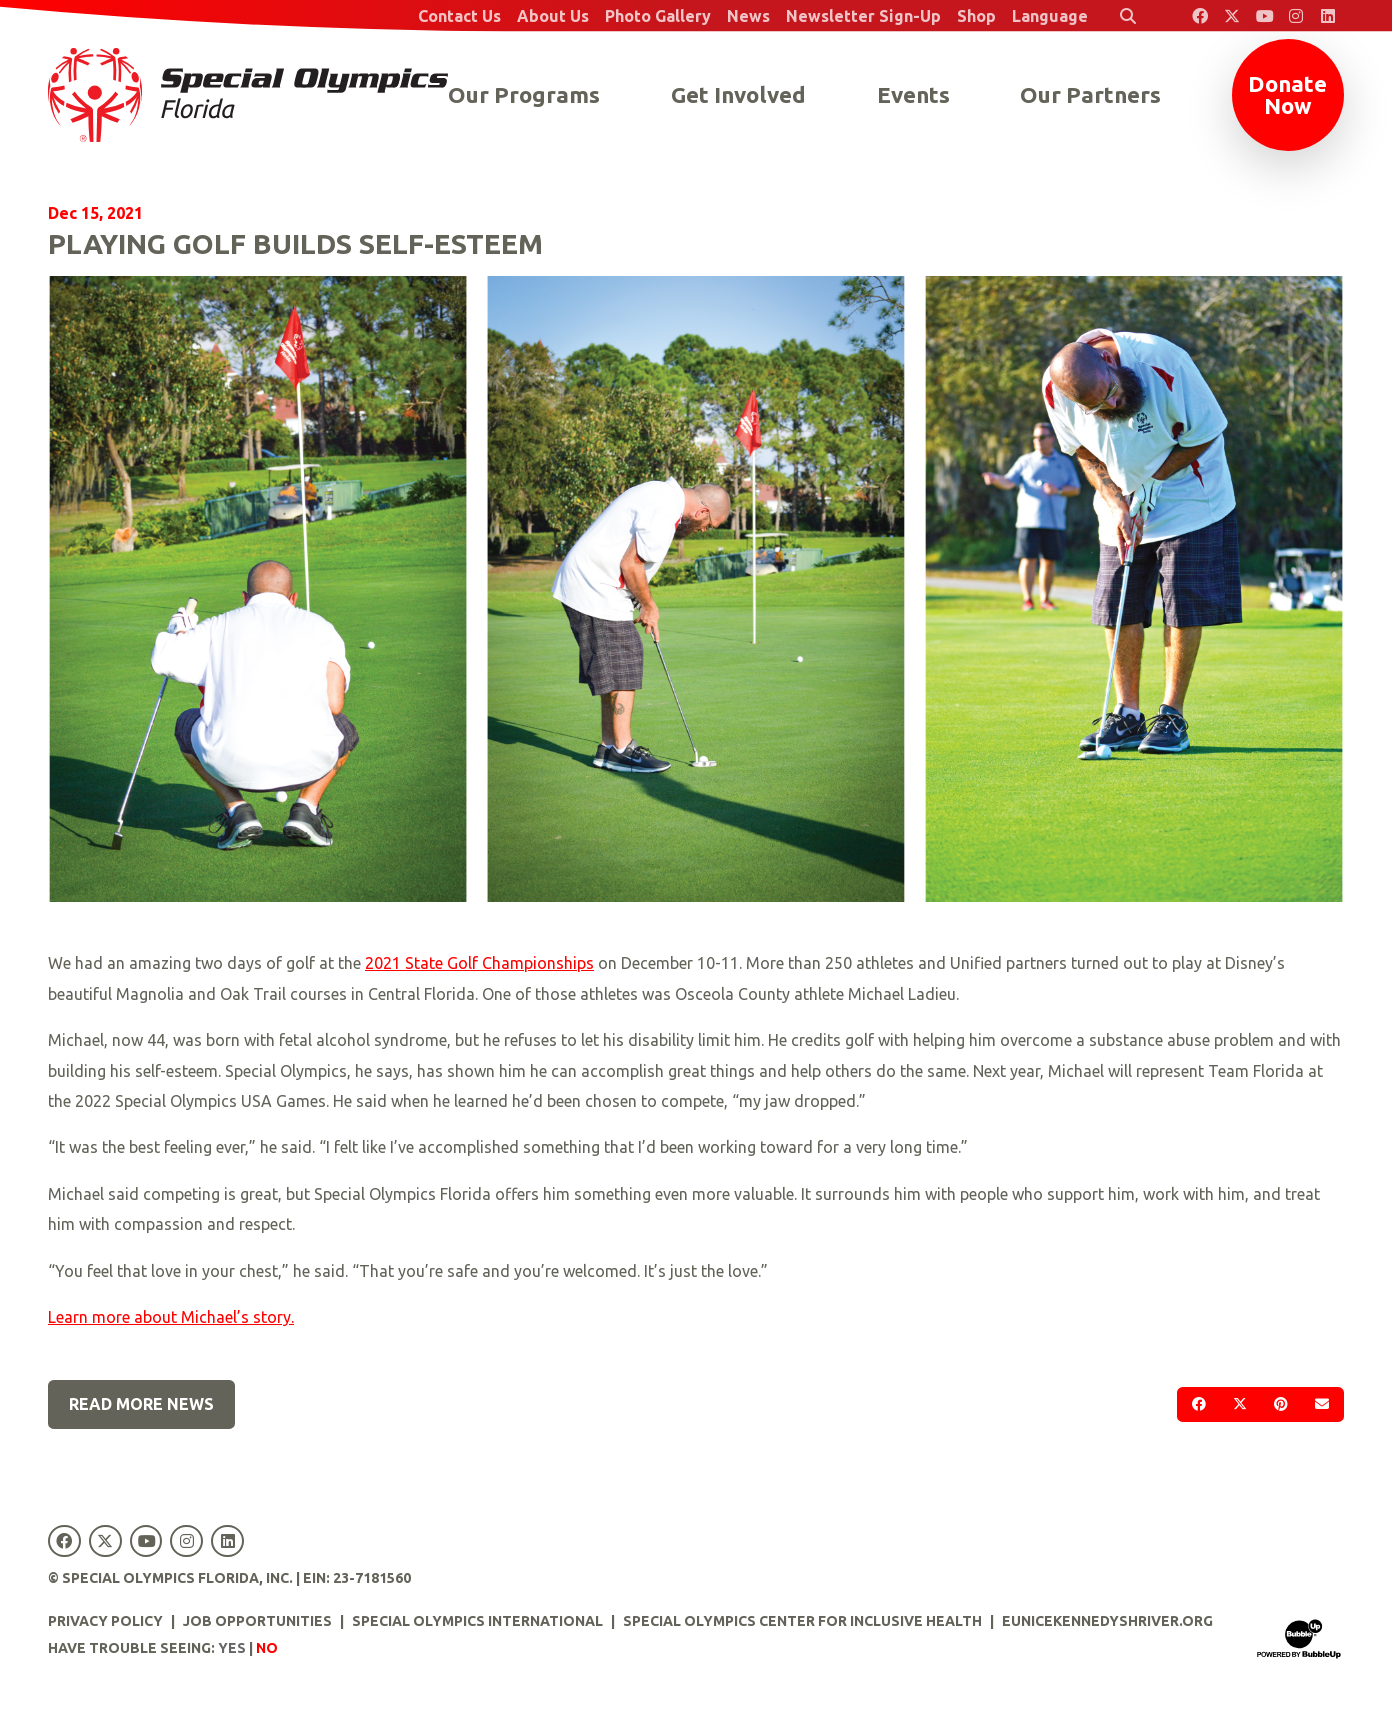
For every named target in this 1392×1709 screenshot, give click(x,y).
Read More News (141, 1404)
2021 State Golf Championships (479, 963)
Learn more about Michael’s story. (171, 1317)
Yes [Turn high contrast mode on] (232, 1648)
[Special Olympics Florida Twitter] (1232, 16)
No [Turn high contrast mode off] (267, 1648)
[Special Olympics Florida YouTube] (1264, 16)
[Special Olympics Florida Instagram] (1296, 16)
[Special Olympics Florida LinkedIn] (1328, 16)
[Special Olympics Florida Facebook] (1200, 16)
